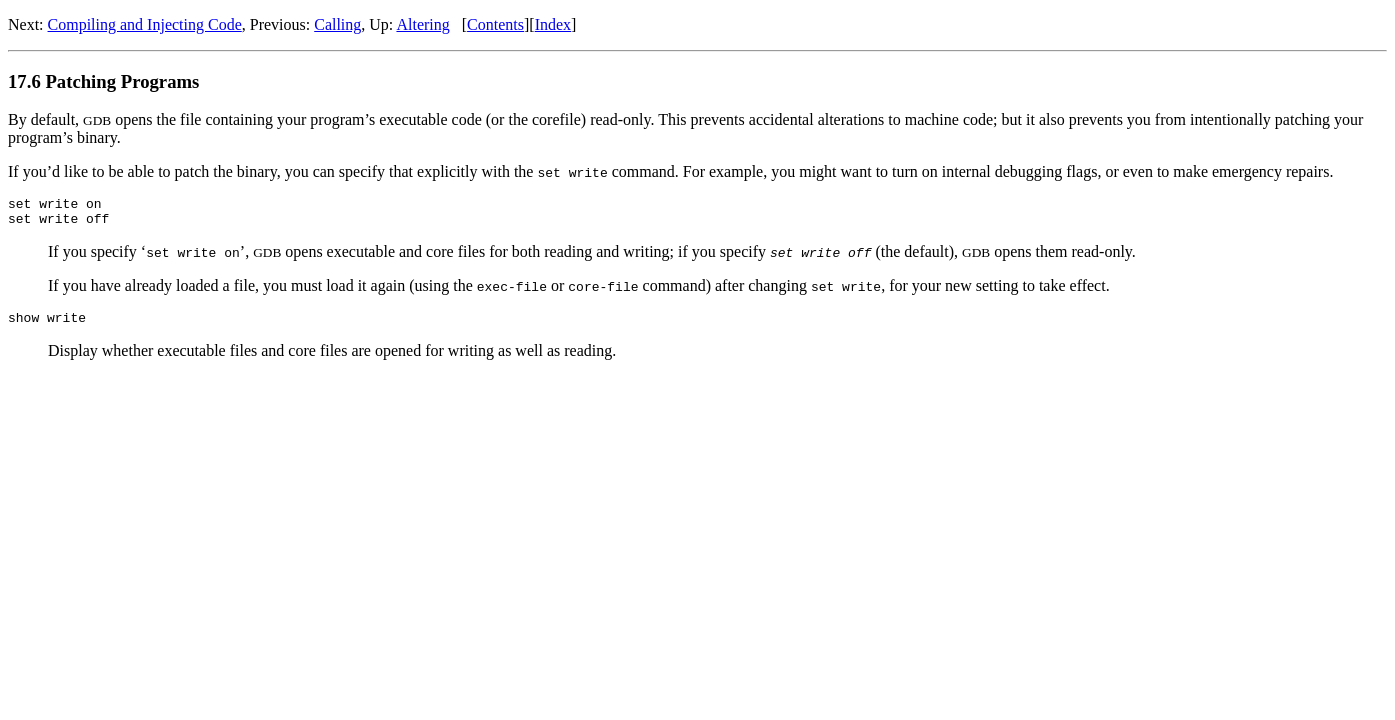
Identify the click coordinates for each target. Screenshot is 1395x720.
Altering (422, 24)
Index (553, 24)
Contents (495, 24)
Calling (337, 24)
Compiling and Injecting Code (145, 24)
